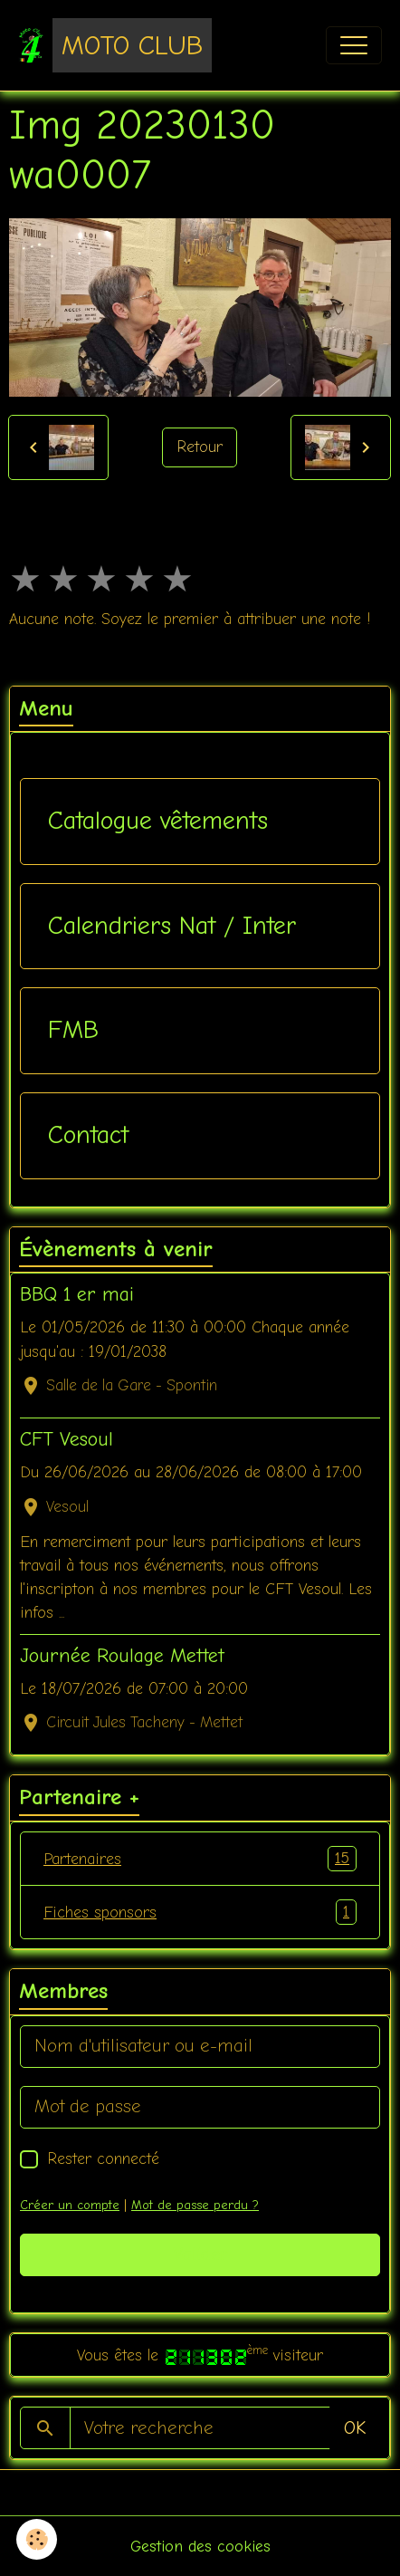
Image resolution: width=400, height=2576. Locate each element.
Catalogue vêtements (158, 820)
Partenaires (200, 1858)
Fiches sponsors (200, 1912)
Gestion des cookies (200, 2546)
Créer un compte (69, 2205)
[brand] (115, 45)
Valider (200, 2254)
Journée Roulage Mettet (122, 1656)
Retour (199, 446)
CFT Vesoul (66, 1439)
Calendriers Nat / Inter (172, 925)
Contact (88, 1134)
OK (355, 2427)
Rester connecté (103, 2158)
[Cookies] (36, 2539)
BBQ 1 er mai (77, 1294)
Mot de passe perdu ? (195, 2205)
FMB (73, 1029)
